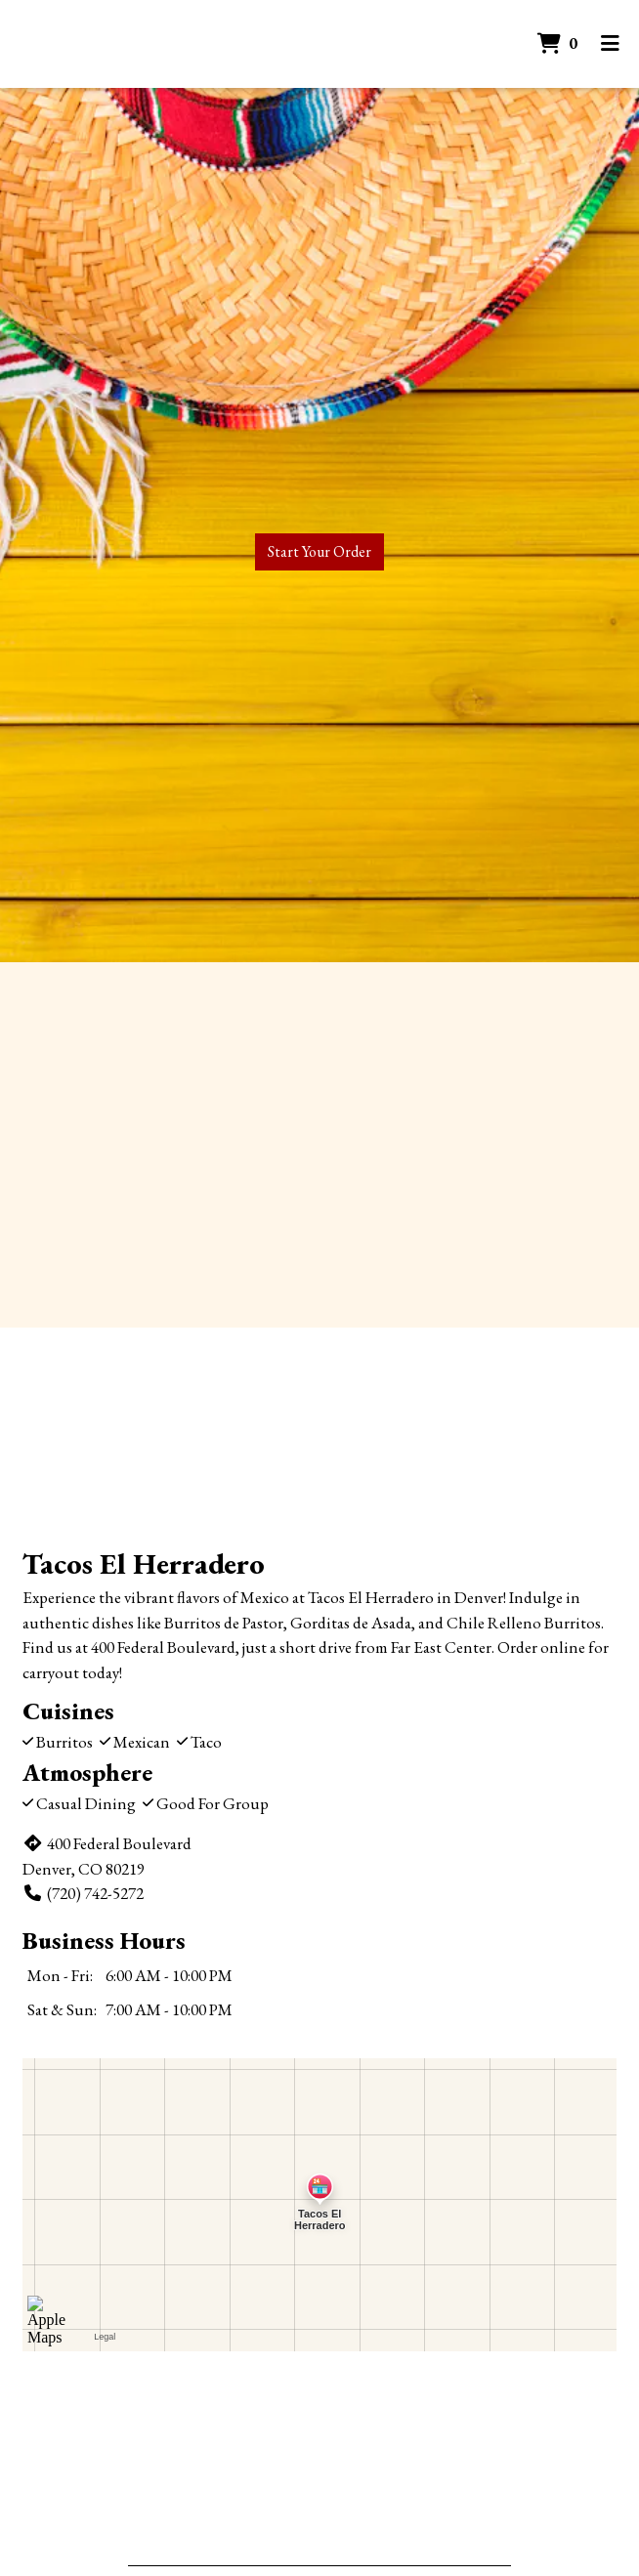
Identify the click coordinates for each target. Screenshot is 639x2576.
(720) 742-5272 (83, 1893)
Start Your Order (319, 551)
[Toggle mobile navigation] (610, 44)
